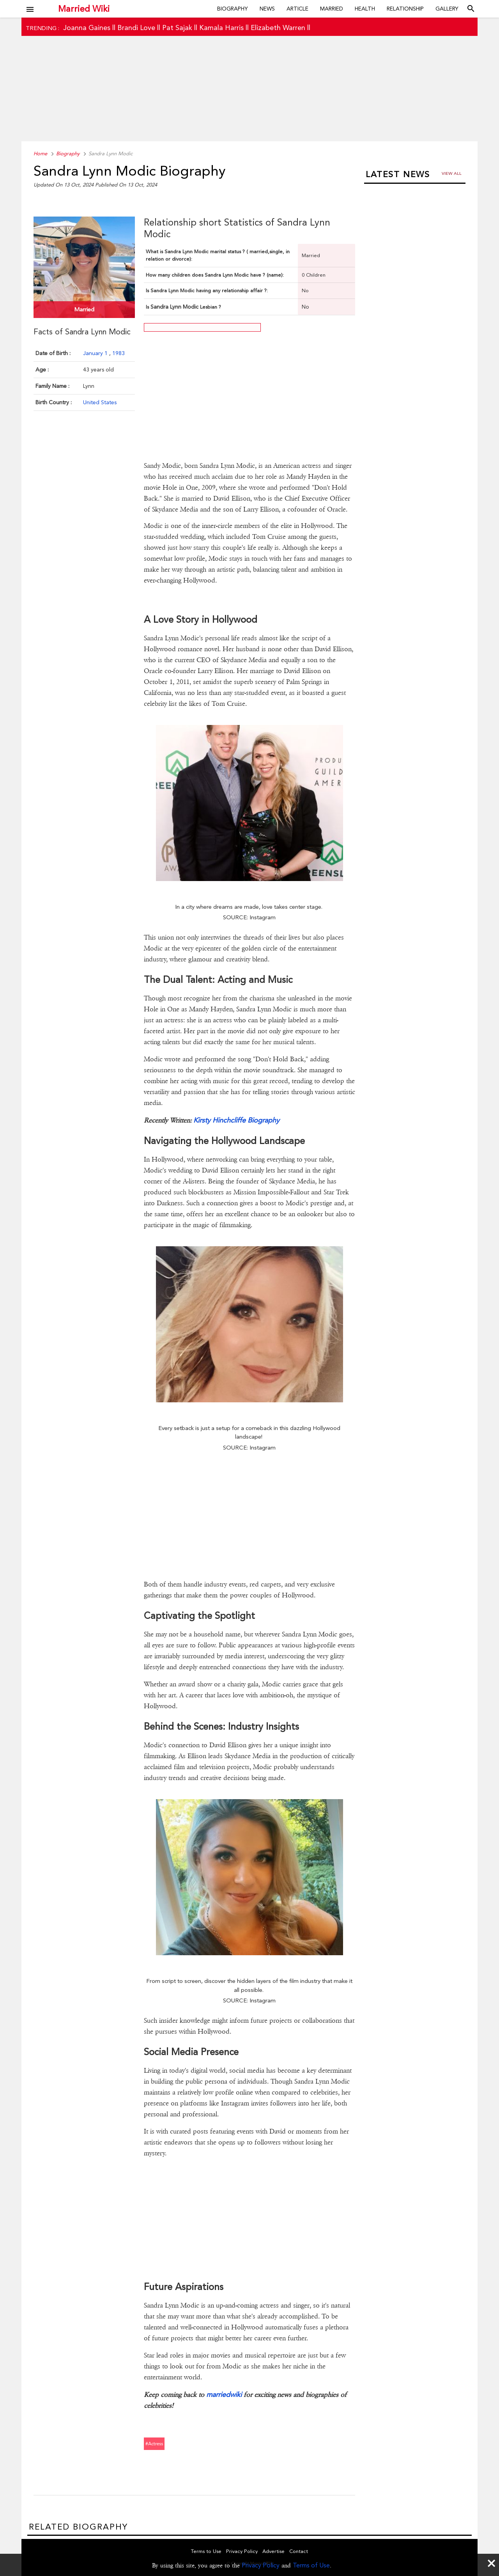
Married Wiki (84, 9)
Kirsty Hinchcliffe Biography (236, 1120)
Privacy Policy (261, 2565)
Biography (232, 8)
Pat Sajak (177, 27)
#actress (154, 2443)
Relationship (405, 8)
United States (100, 402)
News (267, 8)
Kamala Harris (221, 27)
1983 (118, 353)
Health (365, 8)
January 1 (96, 353)
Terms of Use (311, 2565)
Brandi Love (136, 27)
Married (331, 8)
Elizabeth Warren (278, 27)
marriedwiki (225, 2394)
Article (297, 8)
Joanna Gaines (86, 27)
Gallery (446, 8)
